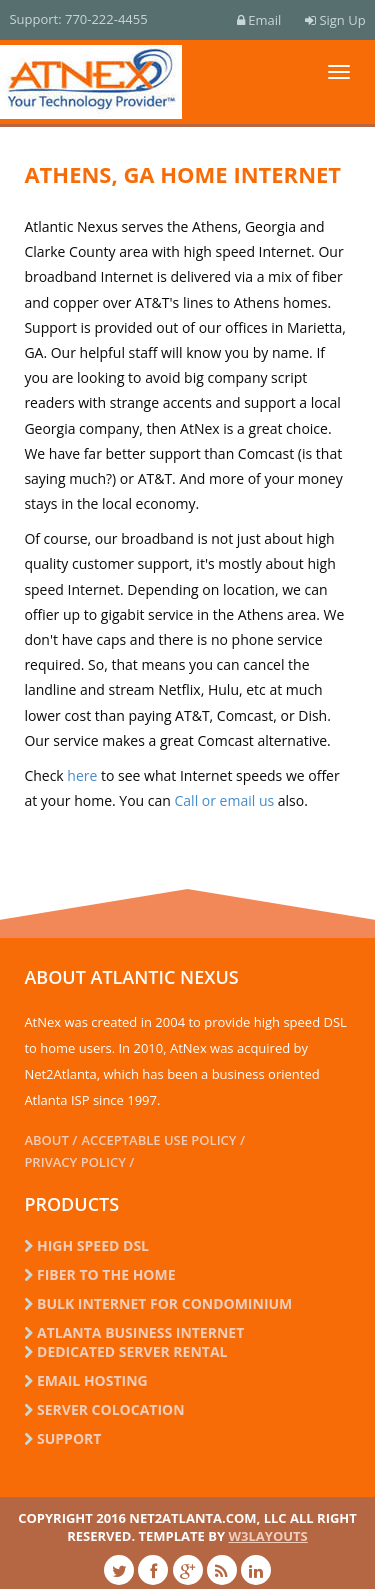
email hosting (85, 1380)
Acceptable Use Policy (158, 1140)
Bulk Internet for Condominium (158, 1303)
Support (62, 1438)
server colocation (104, 1409)
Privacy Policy (74, 1162)
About (46, 1140)
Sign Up (335, 20)
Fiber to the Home (99, 1274)
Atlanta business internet (134, 1332)
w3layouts (267, 1536)
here (82, 775)
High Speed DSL (86, 1245)
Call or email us (226, 800)
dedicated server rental (125, 1351)
